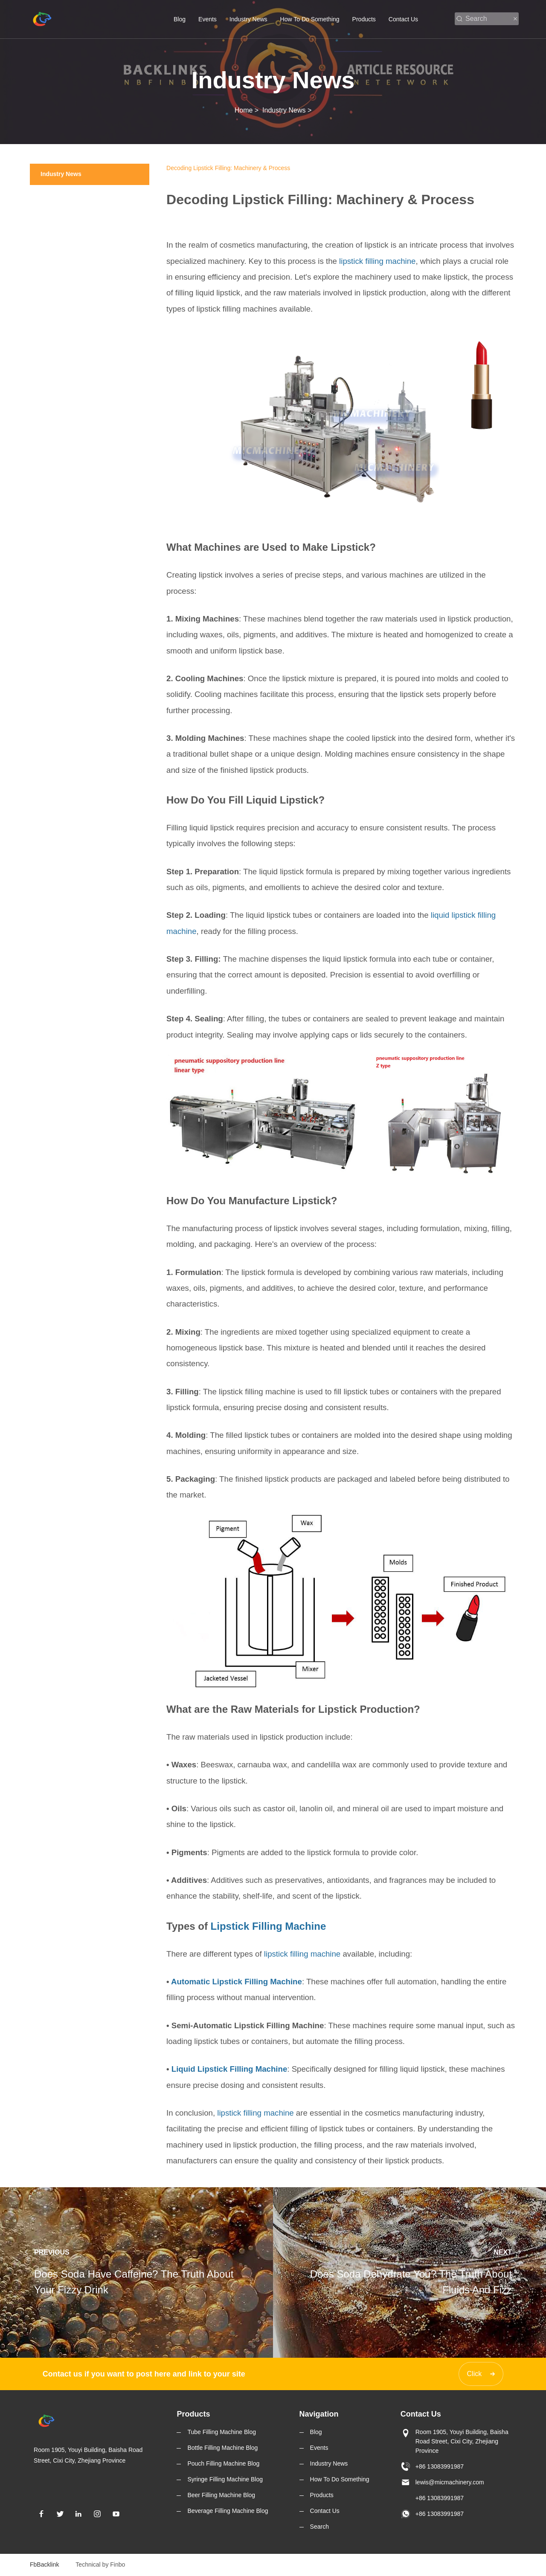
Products (364, 19)
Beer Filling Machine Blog (221, 2495)
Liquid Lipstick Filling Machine (229, 2068)
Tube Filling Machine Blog (221, 2432)
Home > (248, 110)
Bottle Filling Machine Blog (222, 2447)
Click (474, 2373)
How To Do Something (310, 19)
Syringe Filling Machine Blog (225, 2479)
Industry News (248, 19)
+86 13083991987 (439, 2466)
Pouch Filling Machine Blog (223, 2463)
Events (207, 19)
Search (319, 2526)
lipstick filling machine (377, 261)
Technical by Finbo (100, 2564)
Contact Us (403, 19)
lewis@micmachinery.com (449, 2482)
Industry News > (286, 110)
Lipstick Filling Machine (268, 1926)
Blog (180, 19)
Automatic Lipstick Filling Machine (236, 1981)
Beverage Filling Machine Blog (227, 2510)
